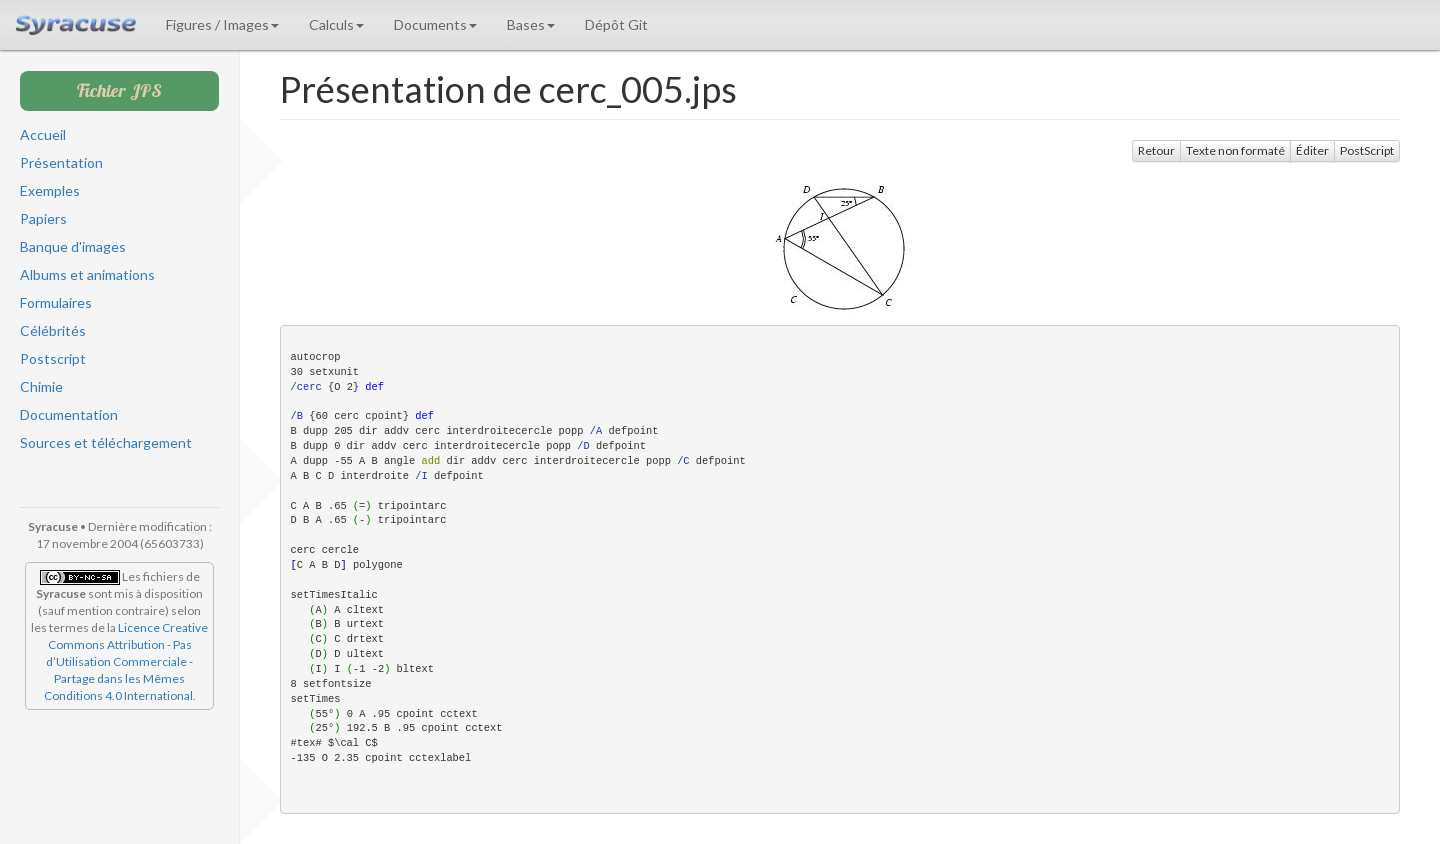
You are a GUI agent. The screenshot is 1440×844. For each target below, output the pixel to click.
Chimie (41, 386)
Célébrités (53, 330)
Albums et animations (87, 274)
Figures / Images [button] (222, 24)
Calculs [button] (336, 24)
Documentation (69, 414)
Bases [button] (531, 24)
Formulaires (56, 302)
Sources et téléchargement (106, 442)
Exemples (50, 190)
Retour (1156, 150)
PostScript (1367, 150)
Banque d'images (73, 246)
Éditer (1312, 150)
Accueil (43, 134)
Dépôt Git (616, 24)
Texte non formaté (1235, 150)
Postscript (53, 358)
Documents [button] (435, 24)
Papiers (43, 218)
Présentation (61, 162)
